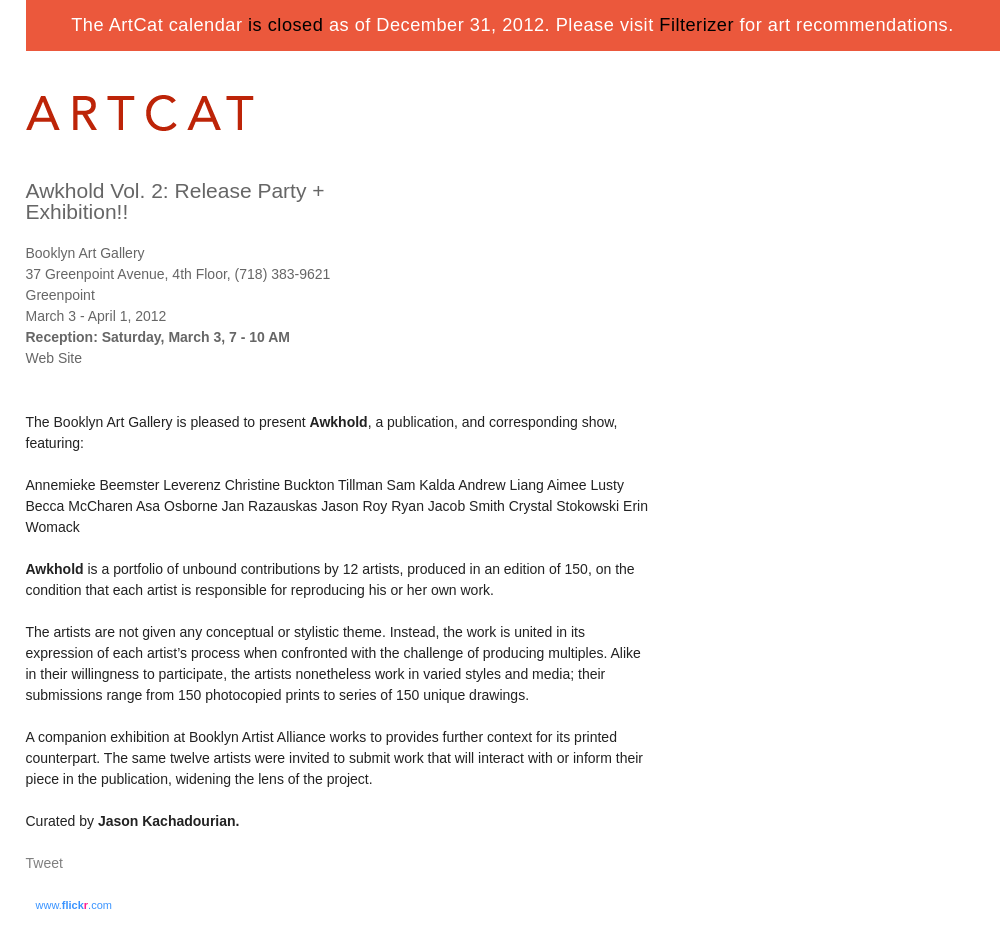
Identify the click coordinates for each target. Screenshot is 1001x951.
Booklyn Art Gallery (85, 253)
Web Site (54, 358)
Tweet (44, 863)
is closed (285, 25)
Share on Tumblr (104, 864)
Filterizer (696, 25)
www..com (74, 905)
